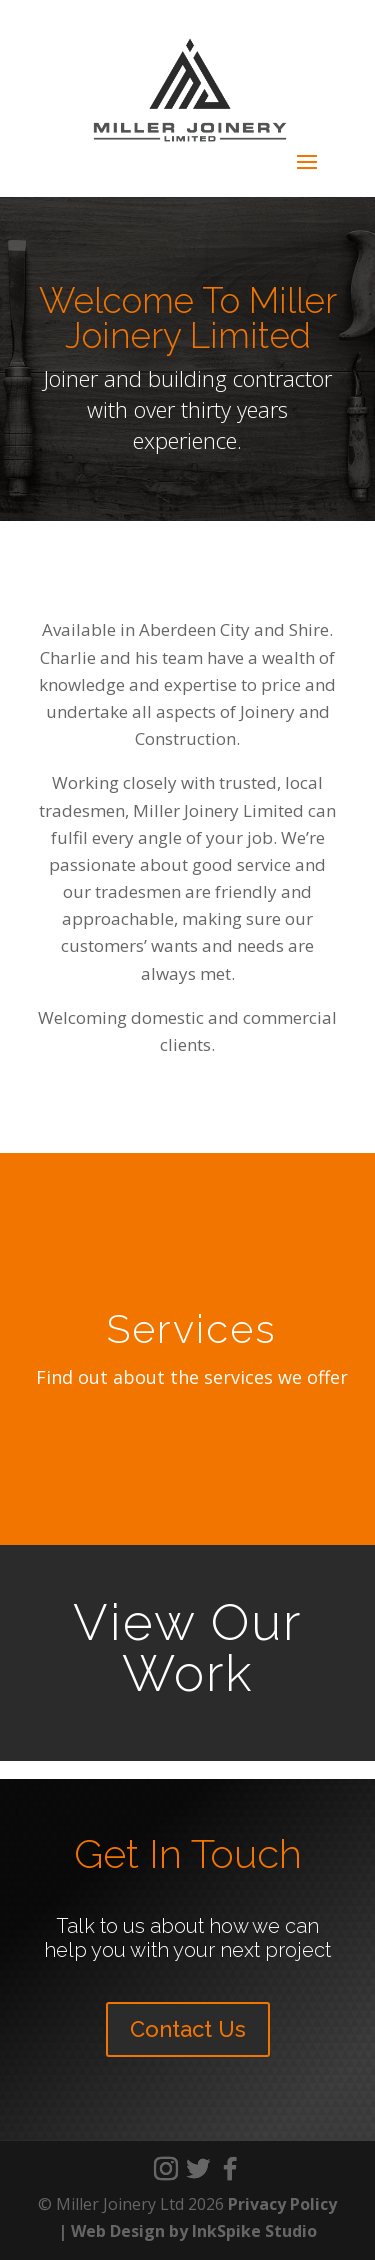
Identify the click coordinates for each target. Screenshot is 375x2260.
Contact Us (188, 2029)
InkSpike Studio (254, 2231)
